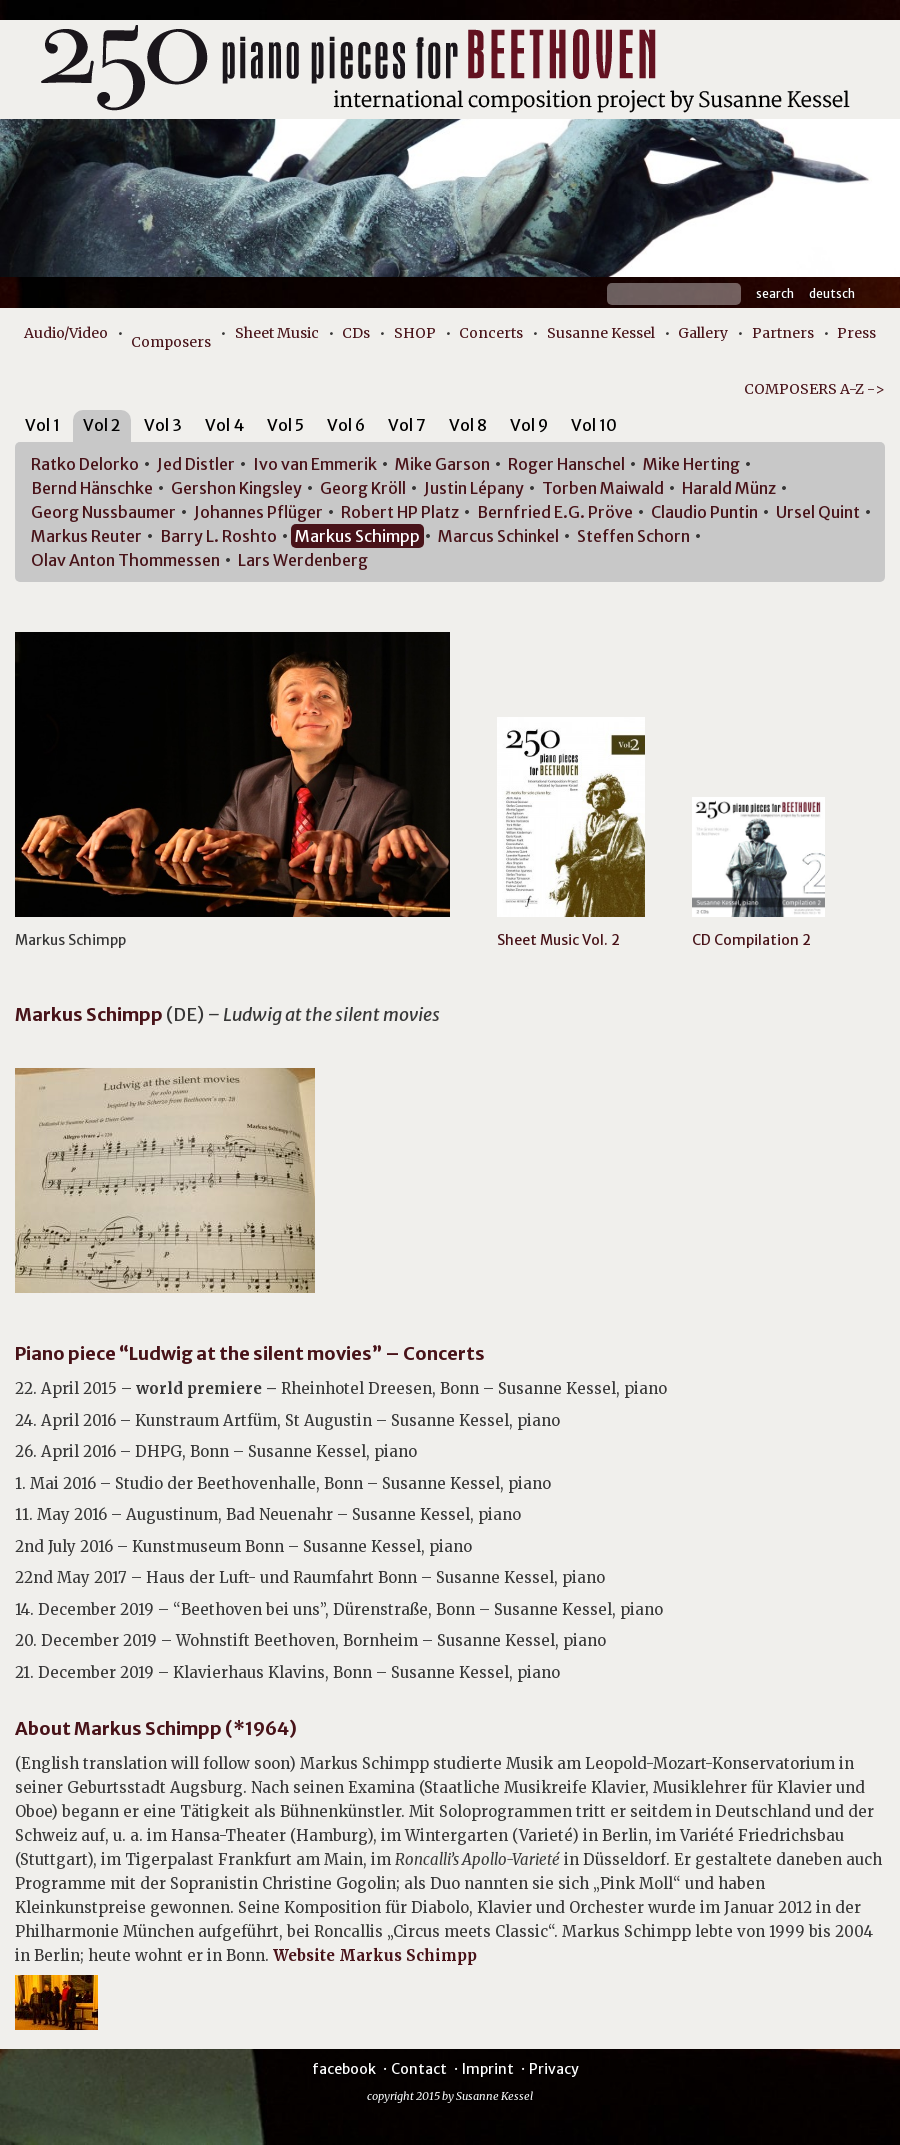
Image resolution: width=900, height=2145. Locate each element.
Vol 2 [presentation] (102, 425)
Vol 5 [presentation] (285, 425)
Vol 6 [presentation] (346, 425)
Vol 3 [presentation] (163, 425)
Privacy (554, 2069)
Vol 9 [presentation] (529, 425)
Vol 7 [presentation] (407, 425)
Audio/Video (66, 333)
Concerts (491, 333)
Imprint (488, 2069)
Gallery (703, 333)
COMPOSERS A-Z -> (814, 389)
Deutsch (832, 293)
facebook (344, 2069)
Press (856, 333)
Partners (783, 333)
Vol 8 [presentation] (468, 425)
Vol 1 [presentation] (42, 425)
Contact (419, 2069)
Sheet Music (277, 333)
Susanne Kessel (601, 333)
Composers (171, 342)
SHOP (415, 333)
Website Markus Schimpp (375, 1955)
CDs (356, 333)
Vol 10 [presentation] (594, 425)
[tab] (42, 428)
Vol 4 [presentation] (224, 425)
